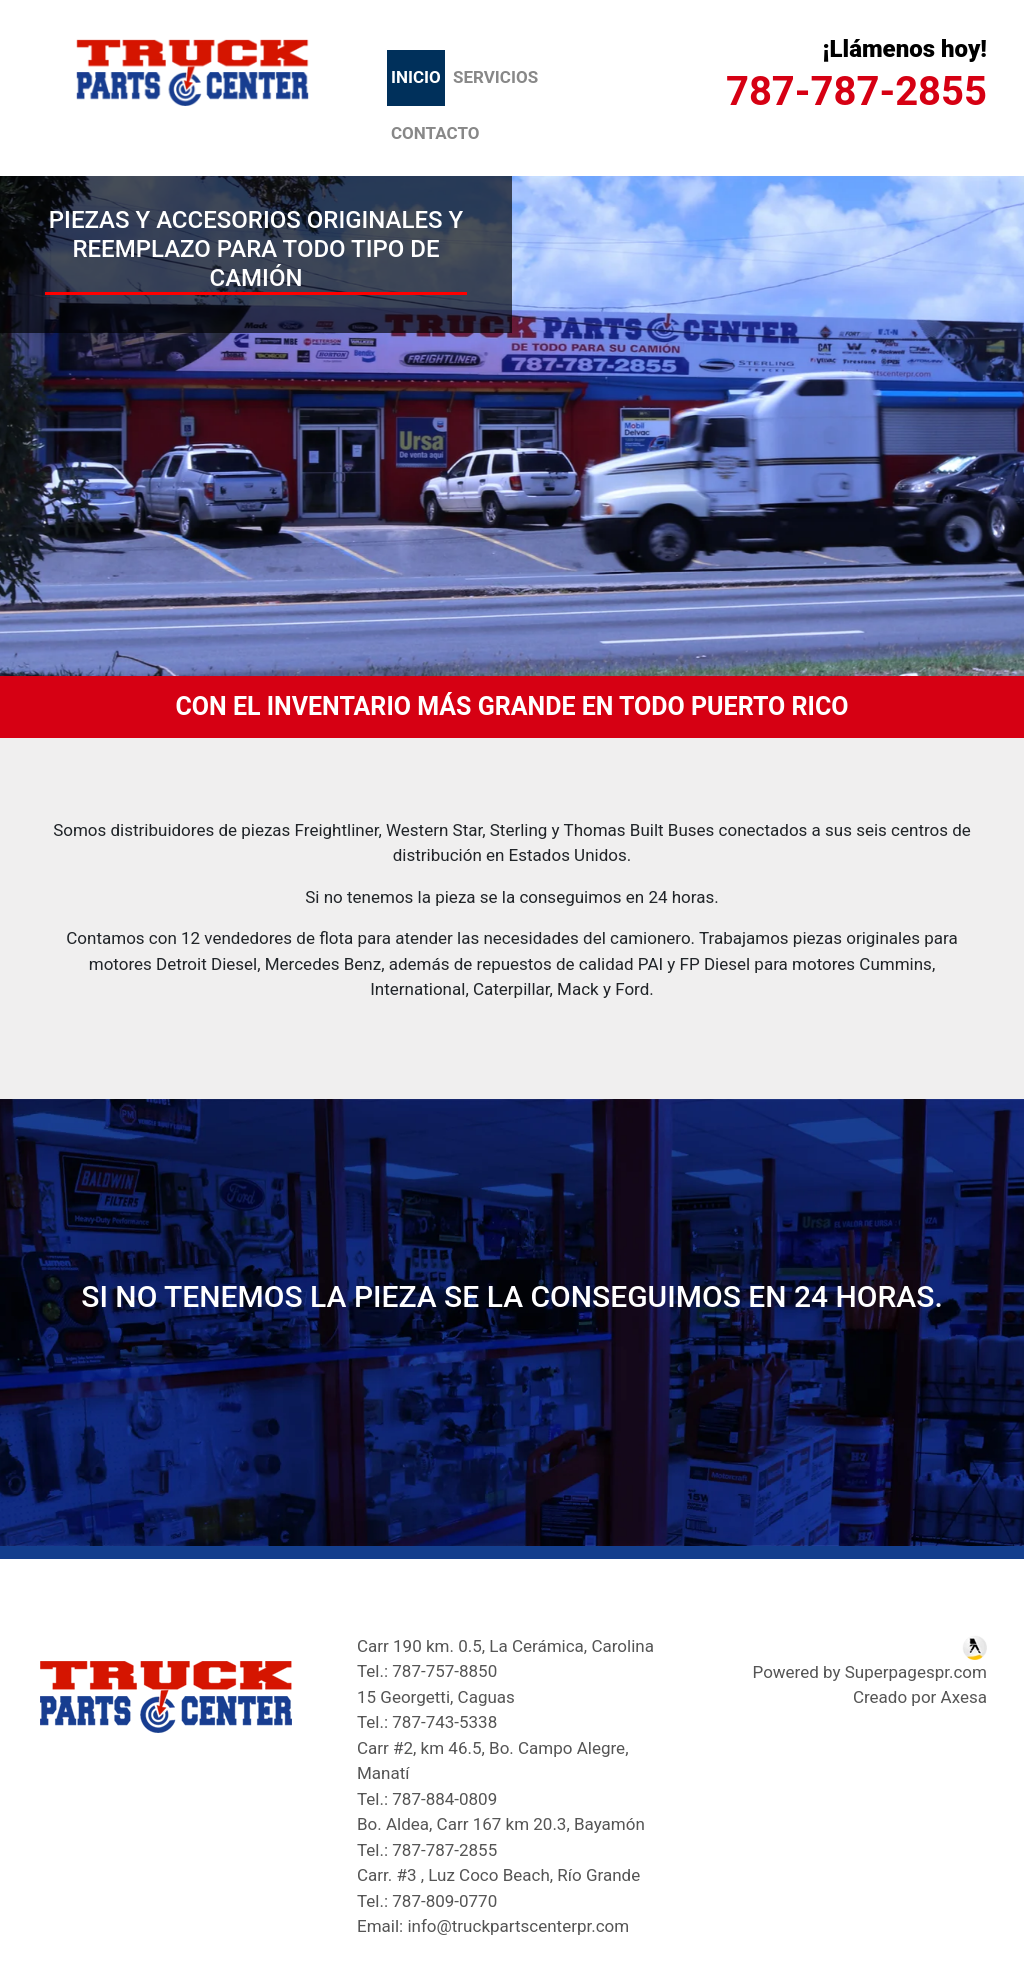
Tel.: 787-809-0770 (427, 1901)
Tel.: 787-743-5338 (427, 1722)
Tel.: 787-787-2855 (427, 1850)
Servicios (495, 77)
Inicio (418, 76)
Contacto (435, 133)
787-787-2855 (856, 91)
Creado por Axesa (920, 1697)
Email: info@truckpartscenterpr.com (493, 1926)
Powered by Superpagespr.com (870, 1672)
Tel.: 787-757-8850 (427, 1671)
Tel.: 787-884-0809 (427, 1799)
